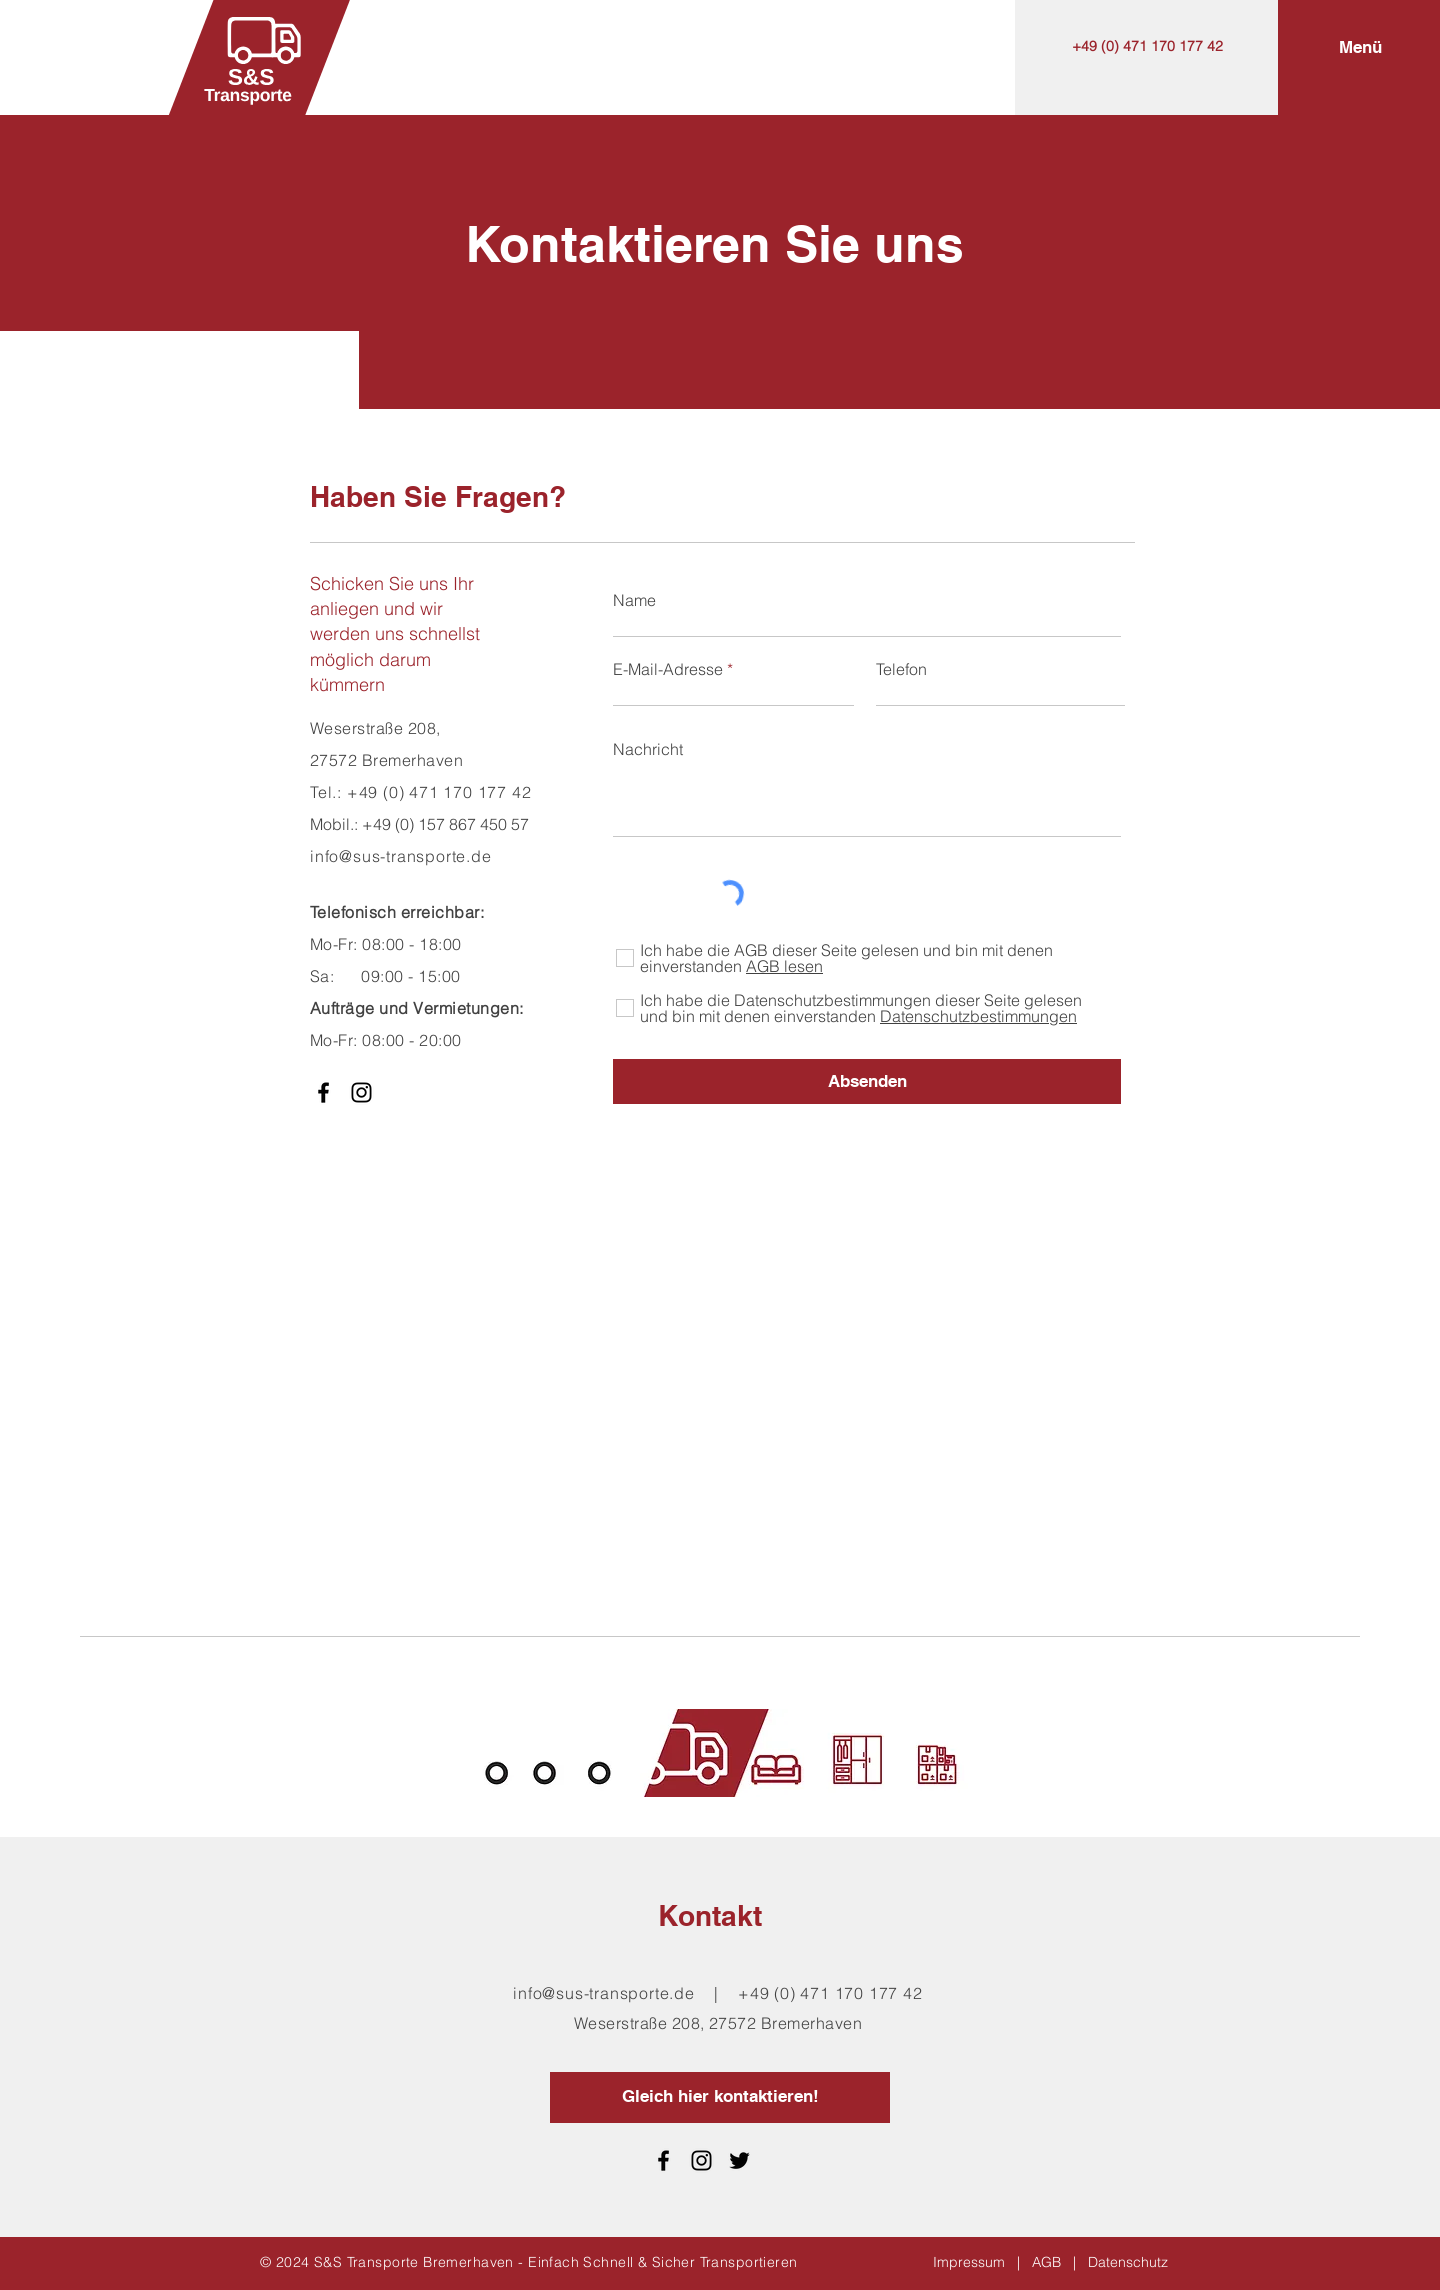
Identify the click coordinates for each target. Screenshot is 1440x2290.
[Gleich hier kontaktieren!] (720, 2097)
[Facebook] (323, 1092)
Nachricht (648, 749)
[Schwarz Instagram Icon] (361, 1092)
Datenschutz (1128, 2262)
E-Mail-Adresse (668, 669)
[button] (1360, 47)
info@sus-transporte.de (604, 1993)
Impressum (969, 2262)
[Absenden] (867, 1081)
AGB (1046, 2262)
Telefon (901, 669)
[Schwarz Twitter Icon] (739, 2160)
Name (634, 600)
